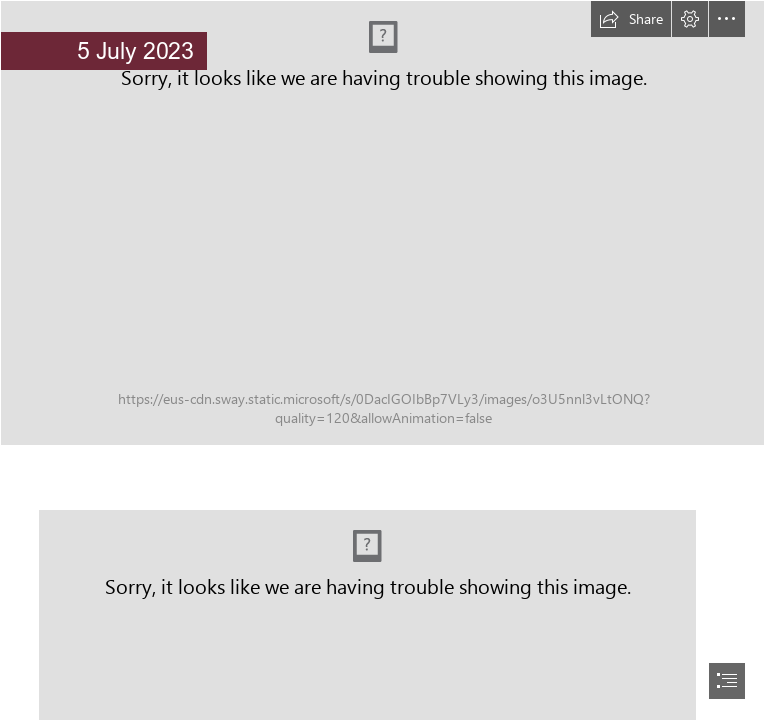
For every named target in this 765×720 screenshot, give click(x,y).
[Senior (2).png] (382, 223)
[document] (382, 360)
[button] (631, 19)
